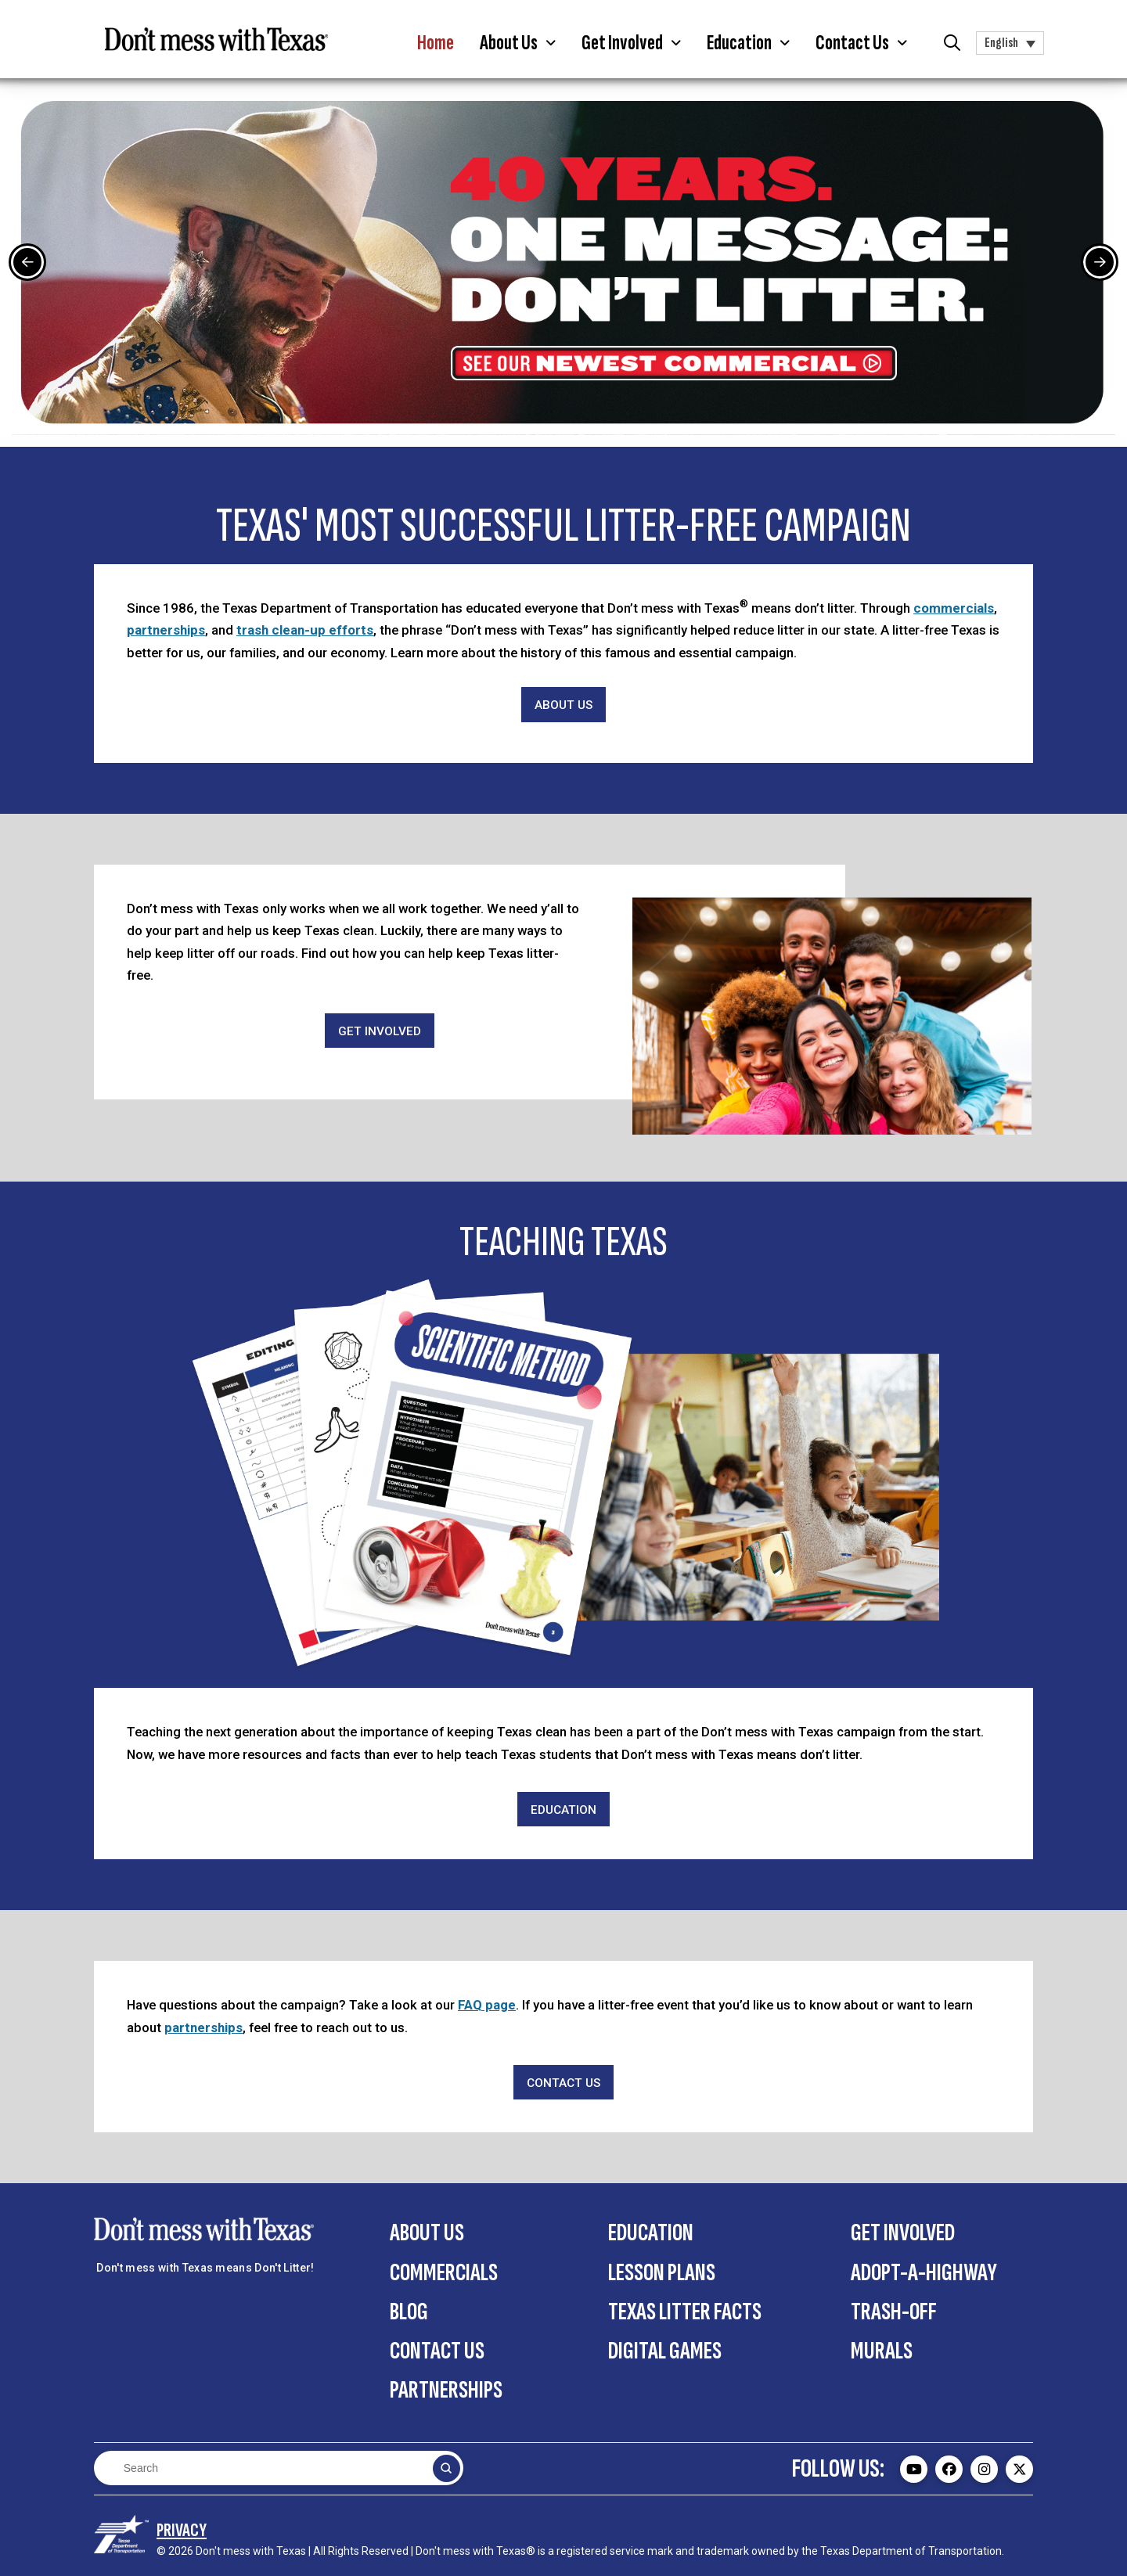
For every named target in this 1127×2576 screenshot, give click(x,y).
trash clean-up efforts (304, 630)
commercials (953, 608)
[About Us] (563, 704)
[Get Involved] (379, 1031)
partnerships (166, 630)
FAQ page (487, 2005)
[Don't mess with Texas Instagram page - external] (984, 2469)
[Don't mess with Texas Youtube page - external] (913, 2469)
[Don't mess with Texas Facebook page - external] (949, 2469)
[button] (517, 43)
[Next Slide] (1099, 262)
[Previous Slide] (27, 262)
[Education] (563, 1809)
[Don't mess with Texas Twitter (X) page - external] (1019, 2469)
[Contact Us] (563, 2082)
